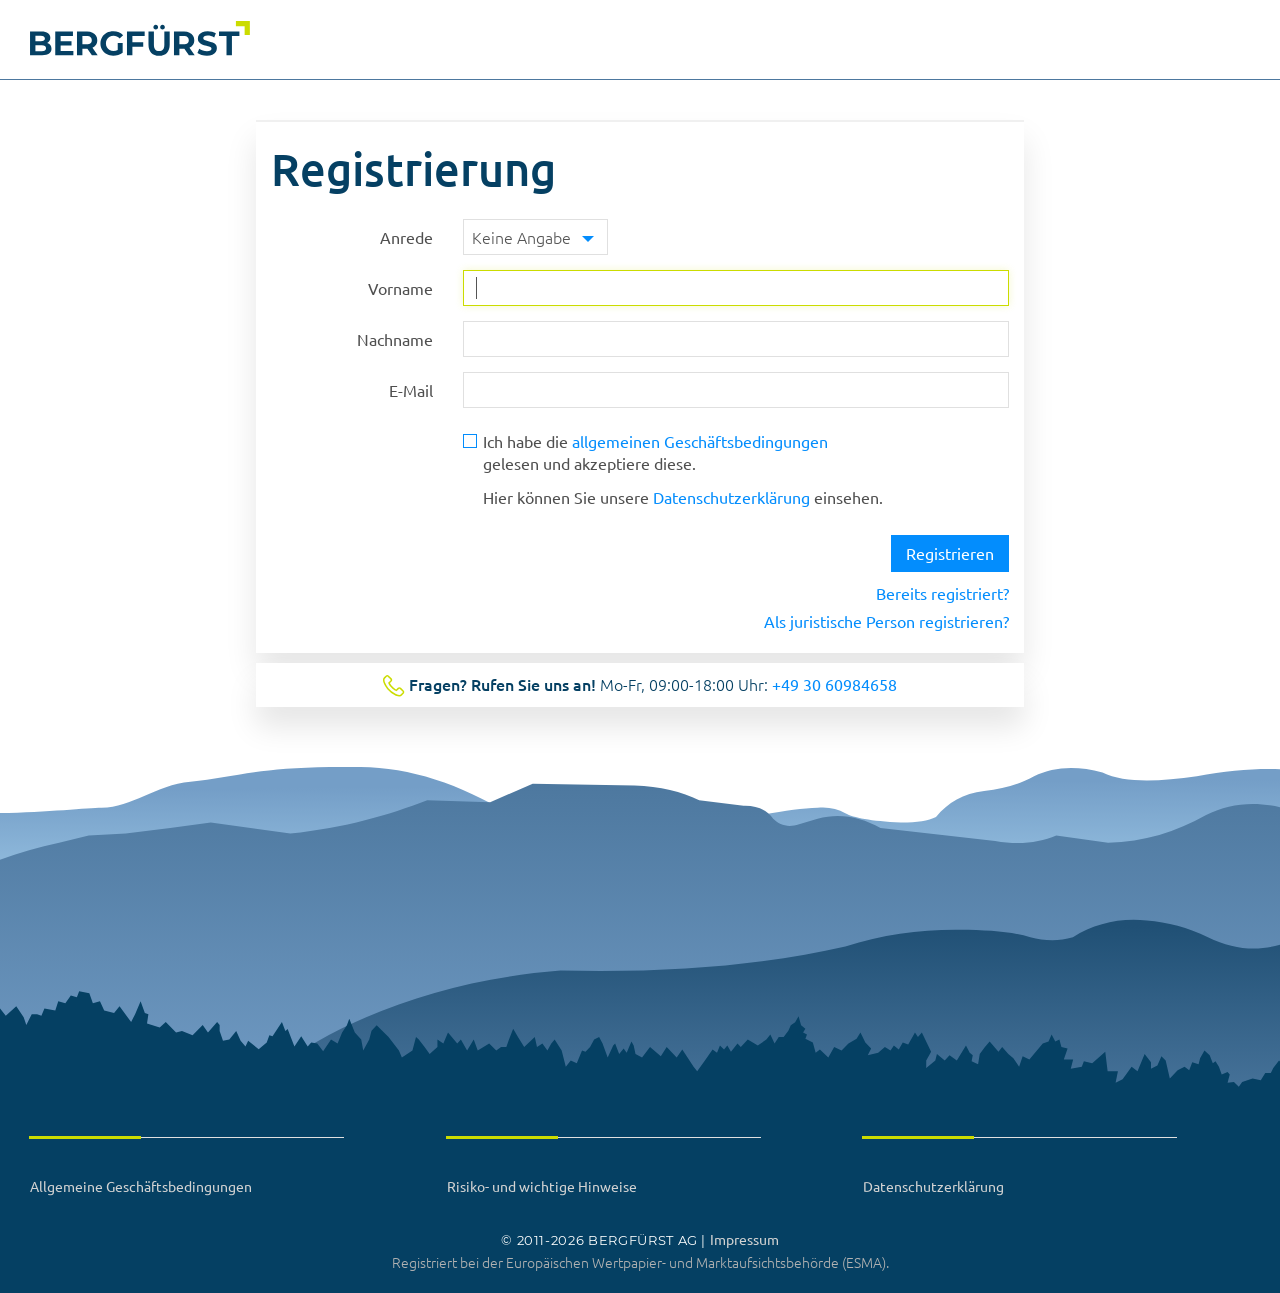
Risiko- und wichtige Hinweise (542, 1186)
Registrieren (950, 553)
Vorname (400, 288)
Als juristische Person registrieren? (886, 621)
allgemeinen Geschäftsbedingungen (700, 441)
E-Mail (411, 390)
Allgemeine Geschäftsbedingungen (141, 1186)
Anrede (406, 237)
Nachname (395, 339)
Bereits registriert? (942, 593)
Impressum (744, 1239)
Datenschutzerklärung (731, 497)
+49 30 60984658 (834, 684)
